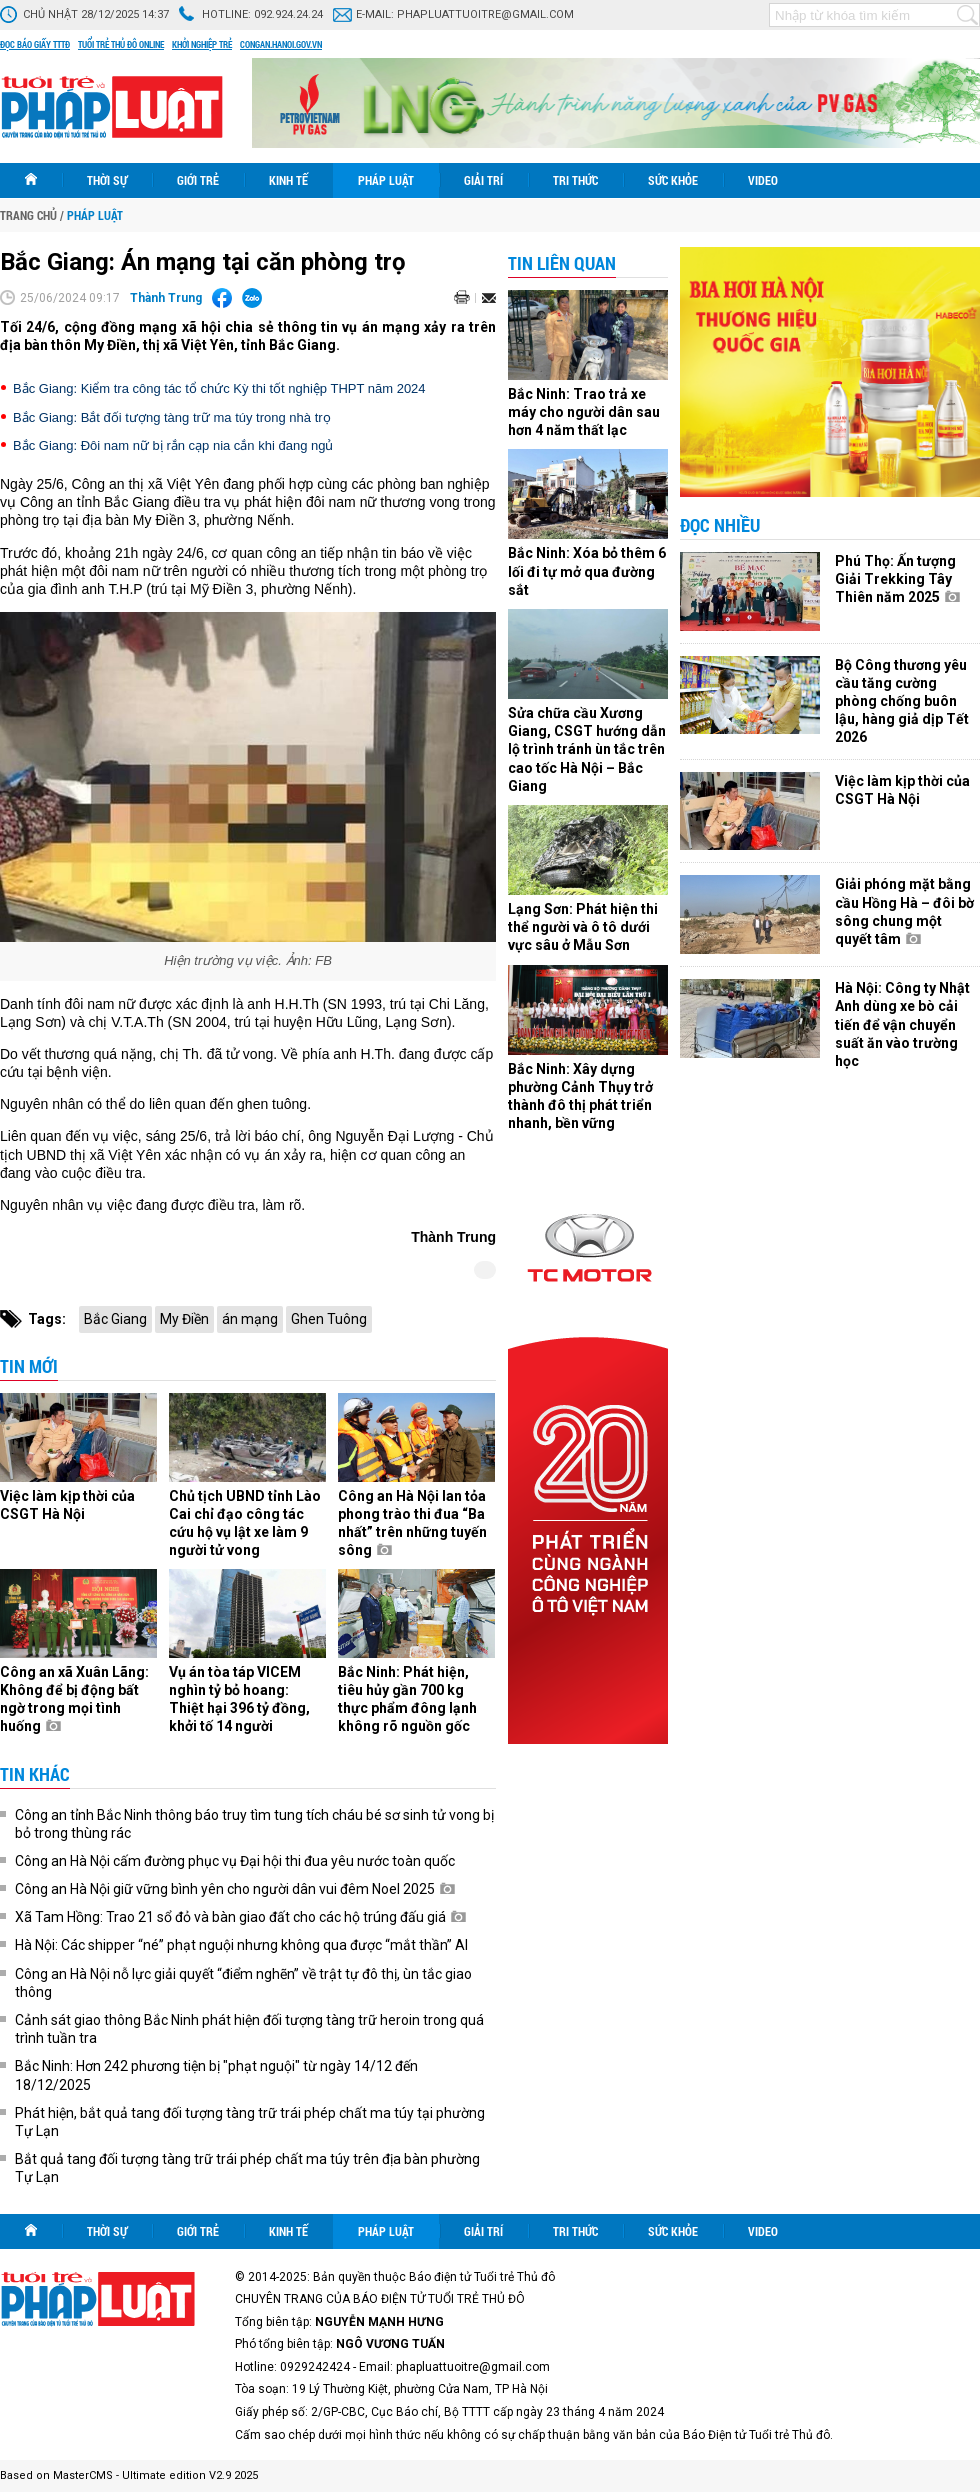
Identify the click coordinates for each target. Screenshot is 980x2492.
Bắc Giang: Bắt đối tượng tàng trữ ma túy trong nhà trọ (172, 417)
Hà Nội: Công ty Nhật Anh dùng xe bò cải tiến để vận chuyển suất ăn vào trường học (902, 1024)
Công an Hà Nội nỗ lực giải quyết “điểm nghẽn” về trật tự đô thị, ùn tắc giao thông (243, 1983)
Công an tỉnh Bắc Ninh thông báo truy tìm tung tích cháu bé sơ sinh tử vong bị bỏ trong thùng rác (254, 1824)
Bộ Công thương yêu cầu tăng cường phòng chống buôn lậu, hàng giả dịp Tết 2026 (902, 701)
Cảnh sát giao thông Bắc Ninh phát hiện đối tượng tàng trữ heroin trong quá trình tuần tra (249, 2029)
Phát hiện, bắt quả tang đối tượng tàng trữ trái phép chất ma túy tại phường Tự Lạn (250, 2122)
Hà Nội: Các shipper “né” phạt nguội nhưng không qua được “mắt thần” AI (241, 1945)
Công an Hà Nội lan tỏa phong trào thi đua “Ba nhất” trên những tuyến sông (412, 1523)
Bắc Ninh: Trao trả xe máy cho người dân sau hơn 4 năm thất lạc (584, 412)
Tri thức (575, 180)
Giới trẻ (198, 180)
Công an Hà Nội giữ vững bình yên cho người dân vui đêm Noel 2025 (235, 1889)
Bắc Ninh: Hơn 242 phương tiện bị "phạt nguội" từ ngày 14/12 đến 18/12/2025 (216, 2075)
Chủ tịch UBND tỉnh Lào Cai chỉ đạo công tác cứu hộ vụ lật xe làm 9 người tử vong (245, 1523)
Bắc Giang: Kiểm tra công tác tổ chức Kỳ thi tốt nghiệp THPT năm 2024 (219, 388)
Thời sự (107, 180)
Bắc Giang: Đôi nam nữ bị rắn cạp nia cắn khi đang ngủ (173, 445)
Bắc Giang (115, 1319)
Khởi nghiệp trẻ (202, 45)
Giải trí (483, 180)
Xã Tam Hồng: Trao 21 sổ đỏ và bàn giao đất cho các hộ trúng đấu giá (240, 1917)
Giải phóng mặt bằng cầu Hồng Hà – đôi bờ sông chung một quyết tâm (904, 911)
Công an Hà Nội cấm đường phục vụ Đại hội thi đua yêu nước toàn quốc (235, 1861)
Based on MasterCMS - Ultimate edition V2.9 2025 (129, 2475)
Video (763, 180)
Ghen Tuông (329, 1319)
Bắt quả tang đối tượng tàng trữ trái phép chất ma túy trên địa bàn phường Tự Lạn (247, 2168)
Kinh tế (288, 180)
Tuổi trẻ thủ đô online (121, 45)
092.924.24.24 (288, 14)
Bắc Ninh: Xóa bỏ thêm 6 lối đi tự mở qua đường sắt (587, 571)
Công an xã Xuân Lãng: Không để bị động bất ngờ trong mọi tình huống (74, 1699)
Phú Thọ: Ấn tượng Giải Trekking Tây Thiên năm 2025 (897, 579)
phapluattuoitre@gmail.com (485, 14)
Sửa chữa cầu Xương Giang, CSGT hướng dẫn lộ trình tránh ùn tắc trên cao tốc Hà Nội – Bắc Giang (587, 749)
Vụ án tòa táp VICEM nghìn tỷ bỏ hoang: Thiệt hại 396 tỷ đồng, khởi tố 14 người (239, 1699)
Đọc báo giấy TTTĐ (35, 45)
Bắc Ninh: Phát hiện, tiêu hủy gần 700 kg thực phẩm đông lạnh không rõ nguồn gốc (407, 1699)
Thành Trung (166, 298)
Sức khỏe (673, 180)
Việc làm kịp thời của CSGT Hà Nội (67, 1505)
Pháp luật (386, 180)
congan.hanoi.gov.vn (281, 45)
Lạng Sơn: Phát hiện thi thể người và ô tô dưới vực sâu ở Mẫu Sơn (583, 927)
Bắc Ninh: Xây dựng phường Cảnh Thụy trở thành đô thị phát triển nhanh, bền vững (580, 1096)
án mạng (250, 1319)
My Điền (184, 1319)
